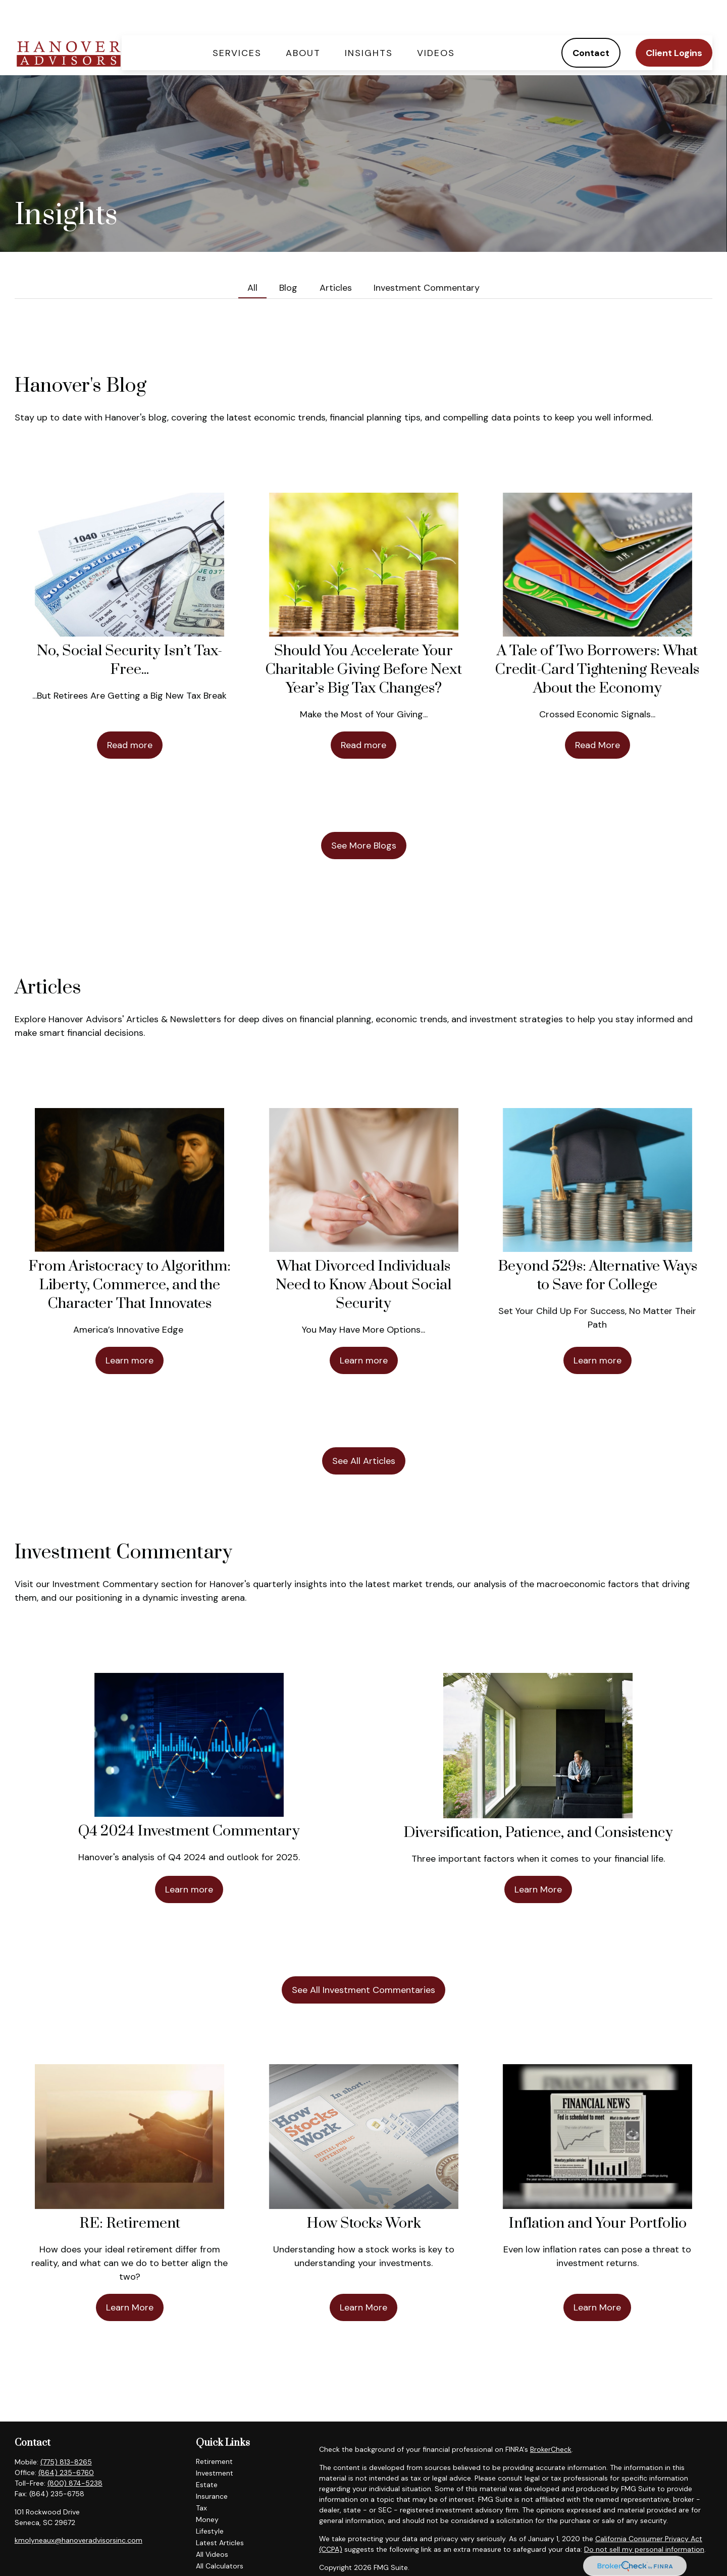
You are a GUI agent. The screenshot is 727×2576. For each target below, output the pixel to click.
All (252, 257)
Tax (201, 2477)
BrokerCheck (551, 2419)
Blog (288, 257)
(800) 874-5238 (74, 2452)
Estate (207, 2454)
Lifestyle (210, 2500)
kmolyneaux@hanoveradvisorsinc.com (78, 2509)
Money (207, 2489)
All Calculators (219, 2535)
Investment (214, 2442)
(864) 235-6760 (66, 2442)
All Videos (212, 2524)
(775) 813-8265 (66, 2431)
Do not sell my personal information (644, 2519)
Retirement (214, 2431)
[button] (237, 22)
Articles (336, 257)
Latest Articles (220, 2512)
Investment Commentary (427, 257)
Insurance (212, 2465)
